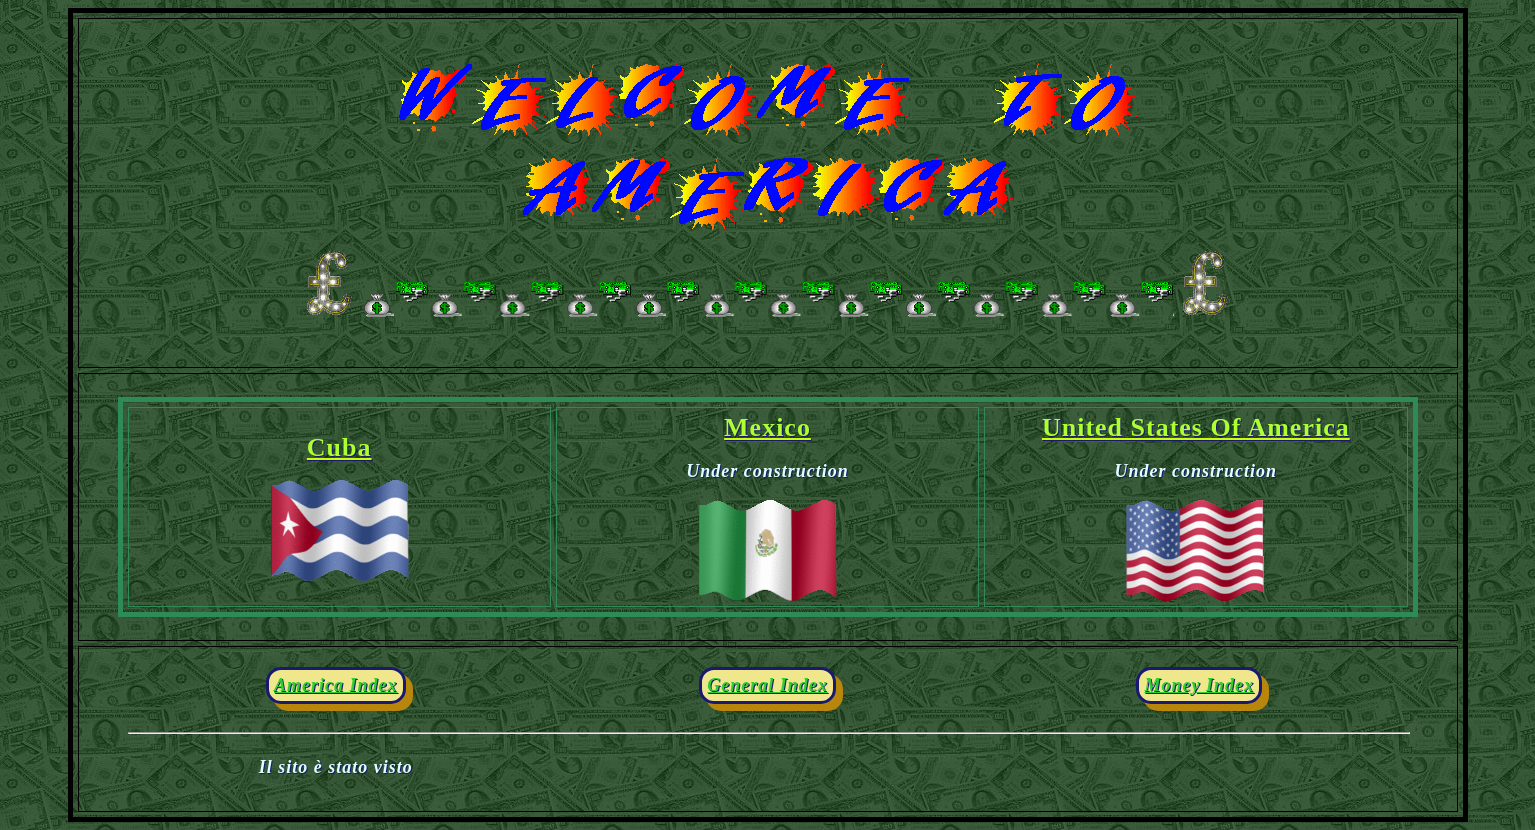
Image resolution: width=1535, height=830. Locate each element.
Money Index (1199, 685)
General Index (767, 685)
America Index (336, 685)
